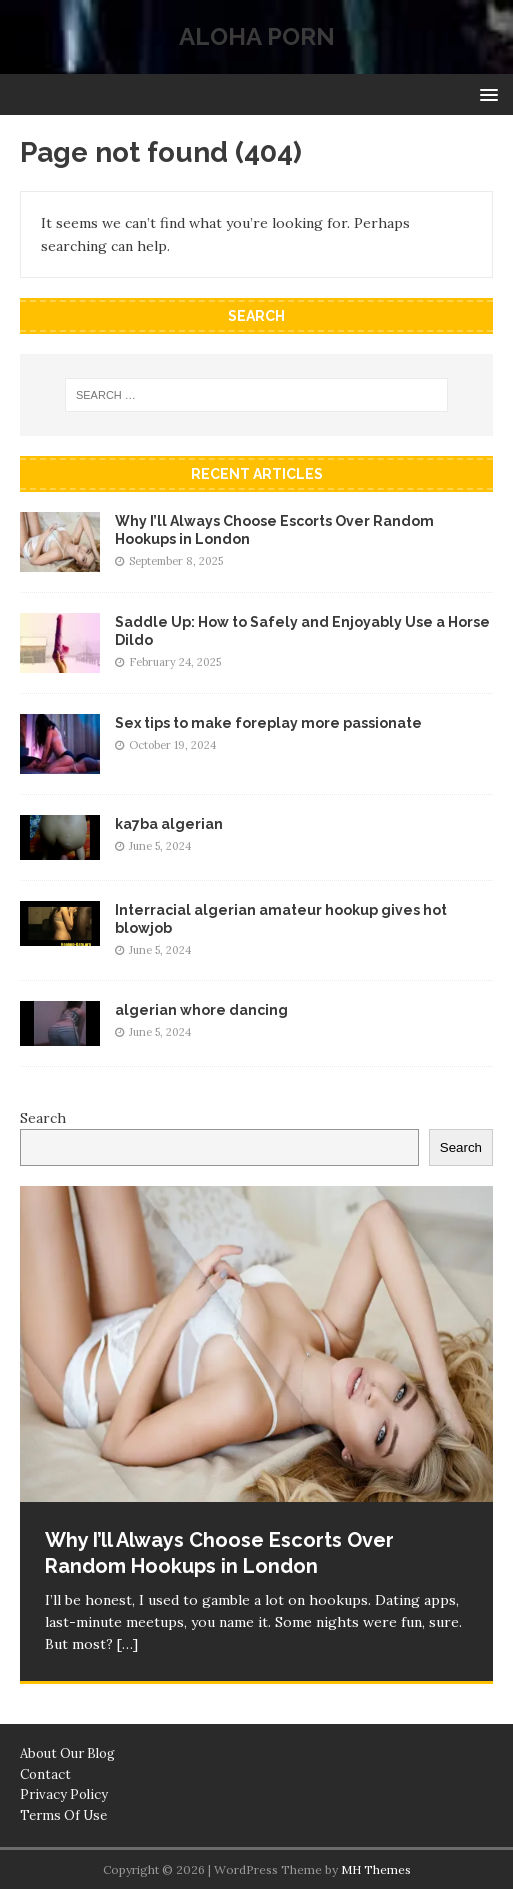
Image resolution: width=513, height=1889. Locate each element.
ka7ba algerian (169, 824)
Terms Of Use (63, 1815)
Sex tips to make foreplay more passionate (268, 723)
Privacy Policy (64, 1794)
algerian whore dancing (201, 1010)
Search (43, 1118)
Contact (45, 1774)
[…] (127, 1644)
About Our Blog (67, 1753)
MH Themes (376, 1869)
